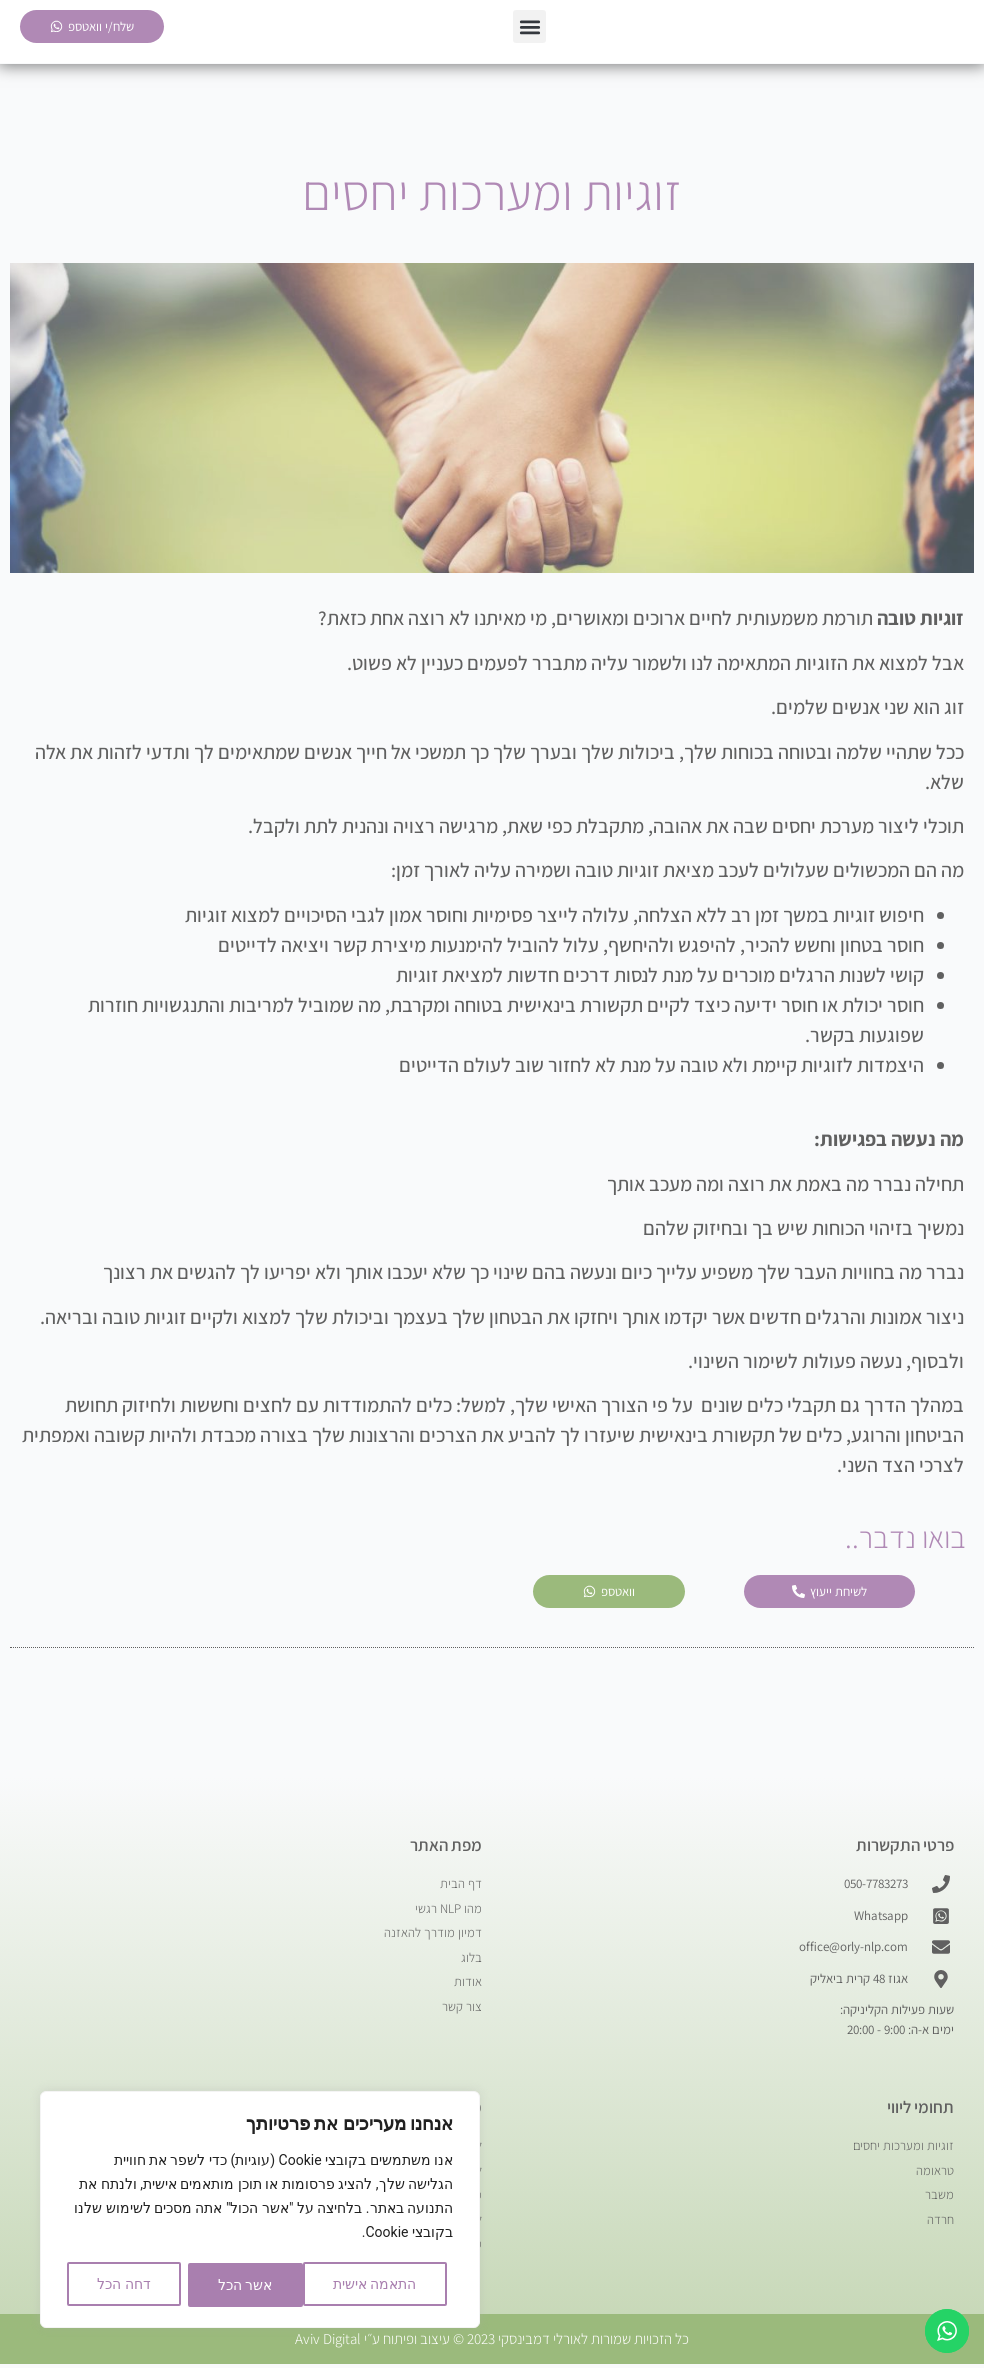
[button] (529, 28)
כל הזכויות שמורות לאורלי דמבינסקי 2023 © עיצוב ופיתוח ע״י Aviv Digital (492, 2342)
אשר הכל (124, 2285)
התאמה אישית (373, 2285)
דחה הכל (237, 2285)
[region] (260, 2211)
